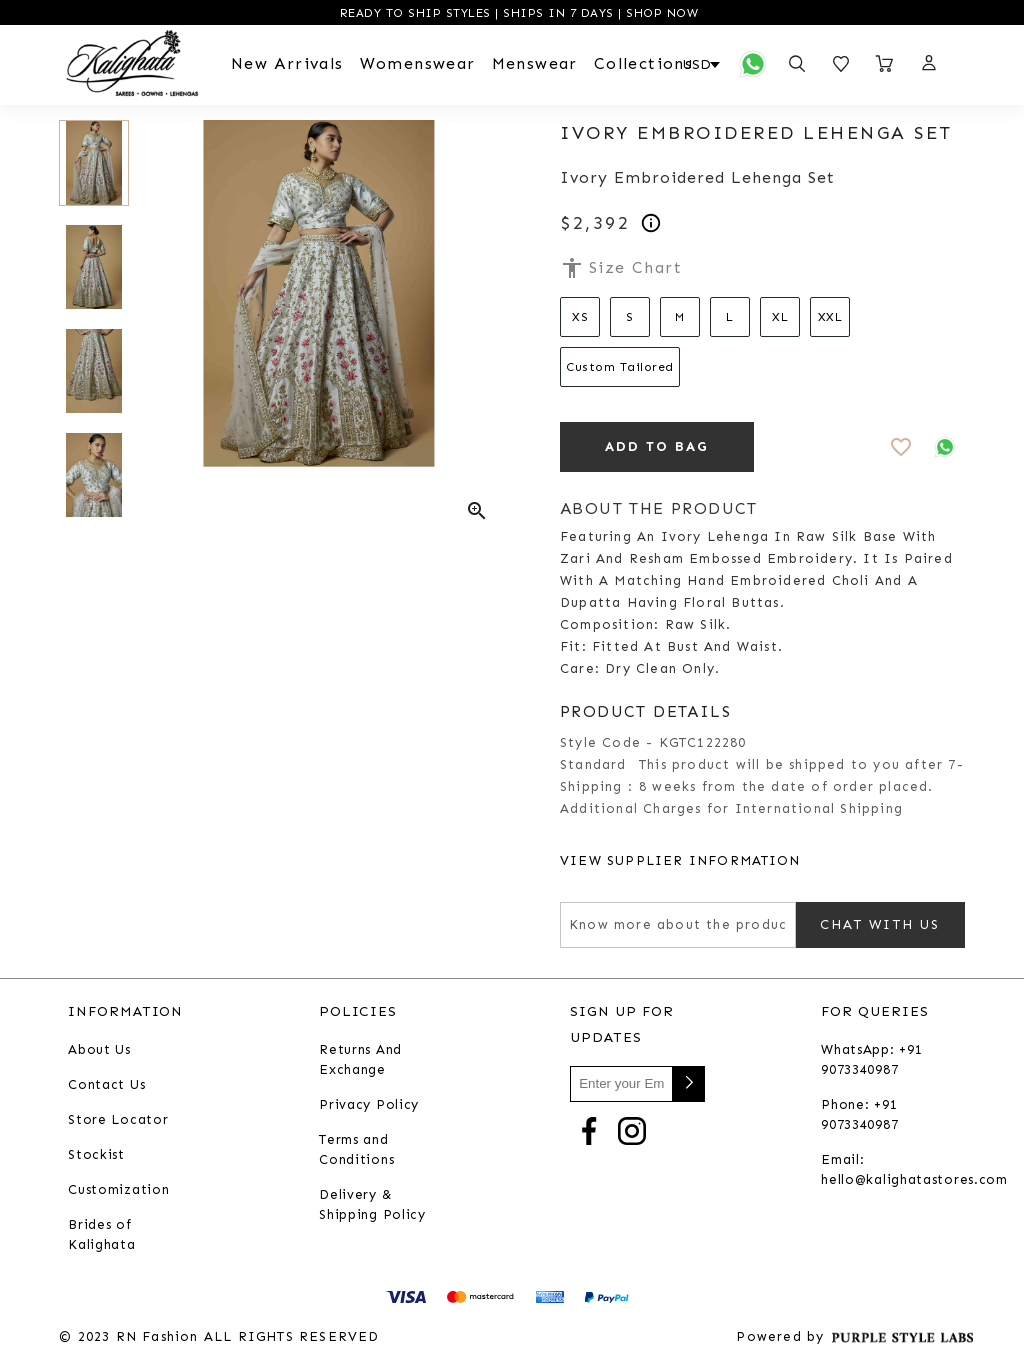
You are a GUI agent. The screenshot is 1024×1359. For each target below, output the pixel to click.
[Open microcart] (885, 64)
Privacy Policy (369, 1104)
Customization (118, 1189)
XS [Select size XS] (580, 317)
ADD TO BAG (657, 446)
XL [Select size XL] (780, 317)
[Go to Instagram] (632, 1129)
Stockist (96, 1154)
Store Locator (118, 1119)
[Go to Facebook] (589, 1129)
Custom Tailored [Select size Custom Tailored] (620, 367)
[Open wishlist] (841, 64)
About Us (99, 1049)
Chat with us (880, 924)
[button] (928, 64)
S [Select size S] (630, 317)
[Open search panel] (797, 64)
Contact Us (106, 1084)
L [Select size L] (730, 317)
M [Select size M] (680, 317)
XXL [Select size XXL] (830, 317)
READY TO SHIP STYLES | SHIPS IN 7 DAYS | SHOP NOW (516, 13)
